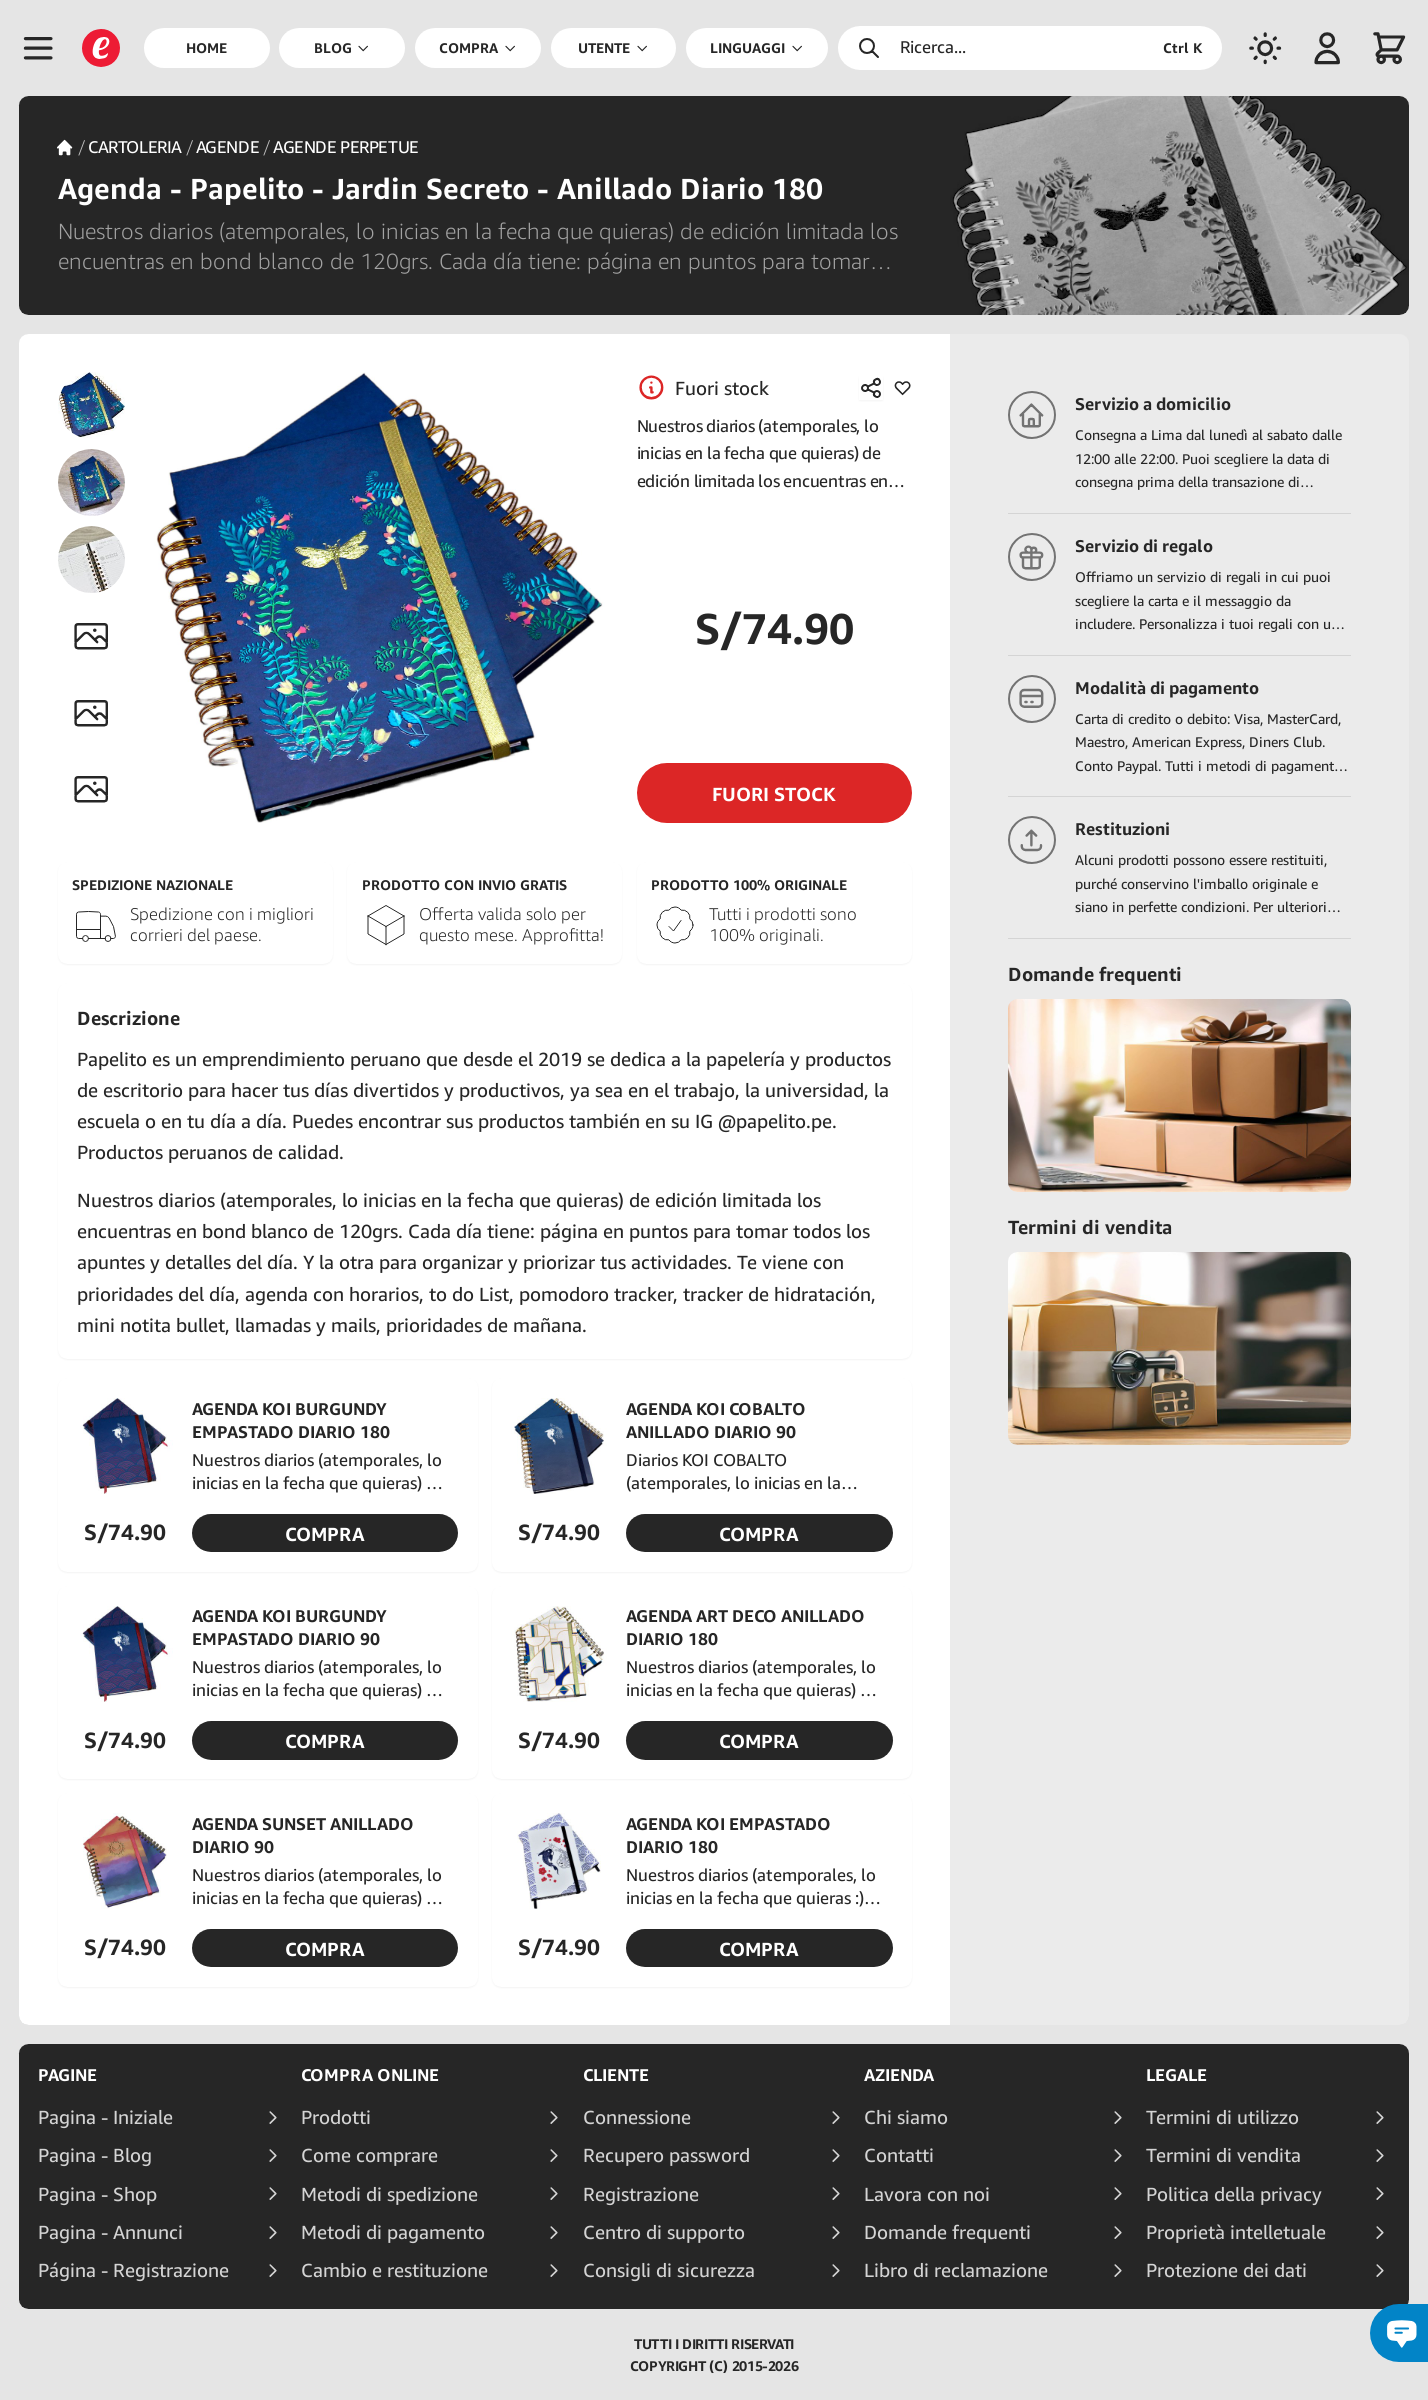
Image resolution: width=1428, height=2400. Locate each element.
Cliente (616, 2075)
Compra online (370, 2075)
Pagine (67, 2075)
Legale (1176, 2075)
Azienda (899, 2075)
